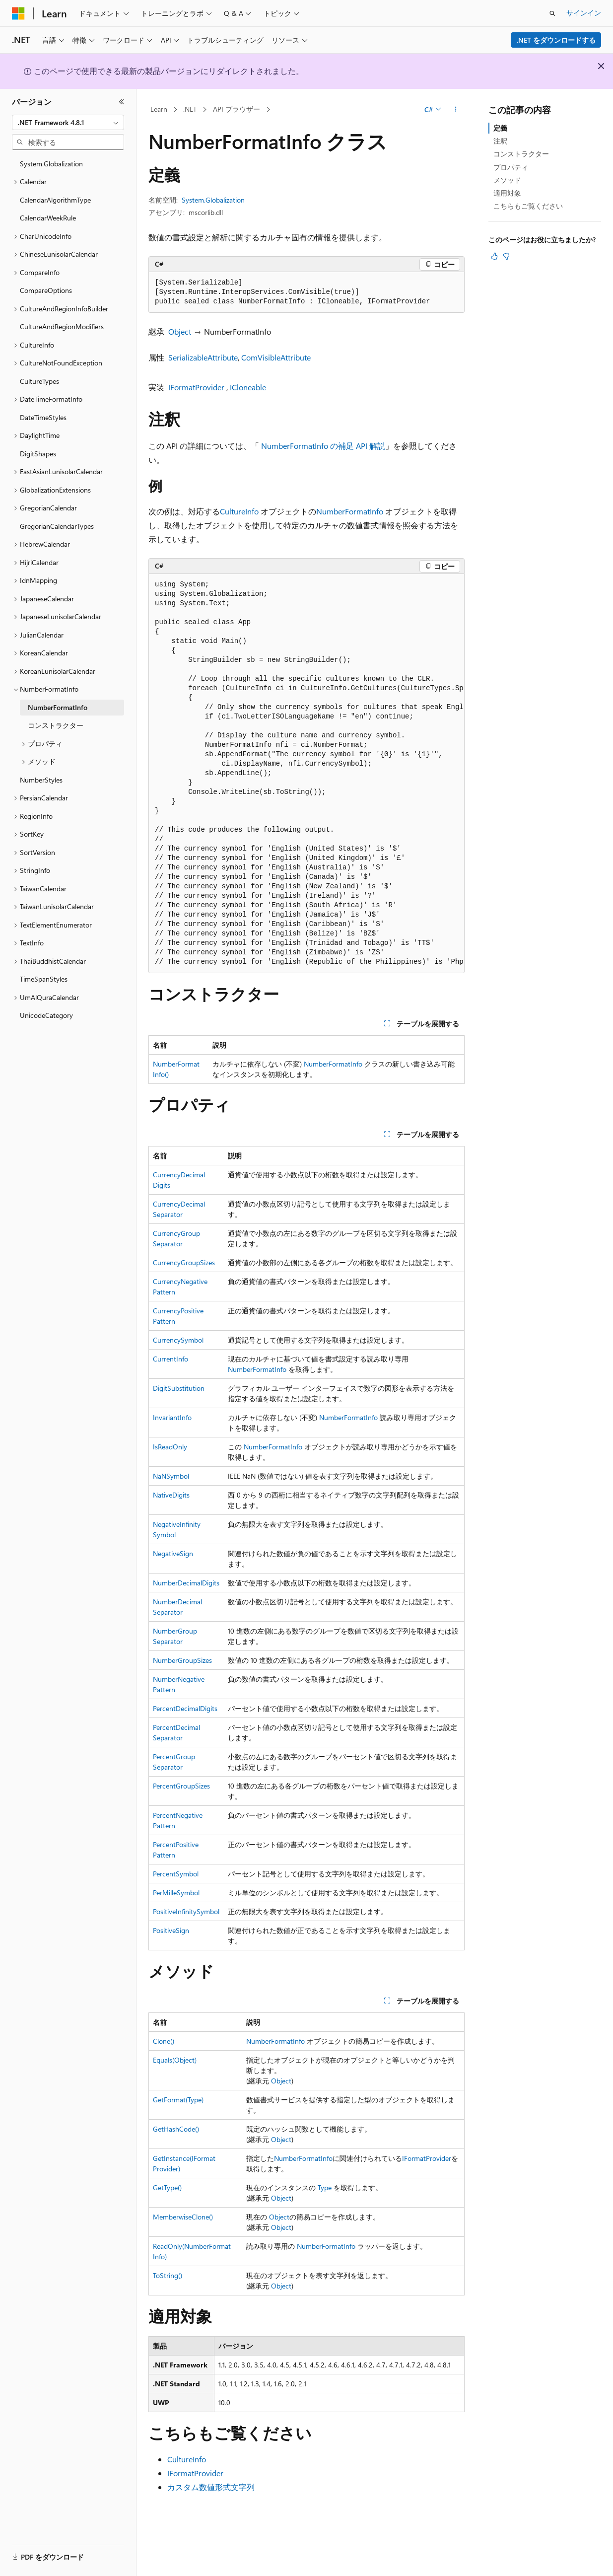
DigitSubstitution (178, 1388)
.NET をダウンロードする (556, 40)
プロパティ (510, 167)
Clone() (163, 2041)
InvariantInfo (172, 1417)
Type (325, 2187)
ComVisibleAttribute (276, 357)
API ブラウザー (236, 109)
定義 (500, 128)
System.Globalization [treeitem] (51, 163)
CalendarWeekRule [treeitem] (48, 217)
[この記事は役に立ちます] (494, 256)
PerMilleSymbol (176, 1892)
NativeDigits (171, 1495)
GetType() (167, 2187)
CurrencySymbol (178, 1340)
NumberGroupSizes (182, 1660)
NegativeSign (173, 1553)
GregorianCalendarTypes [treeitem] (57, 526)
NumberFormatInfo (349, 511)
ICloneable (248, 387)
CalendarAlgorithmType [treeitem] (55, 200)
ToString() (167, 2275)
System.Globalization (213, 200)
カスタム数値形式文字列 (211, 2487)
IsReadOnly (170, 1446)
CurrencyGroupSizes (184, 1262)
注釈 (500, 140)
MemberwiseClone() (183, 2216)
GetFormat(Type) (178, 2099)
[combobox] (68, 123)
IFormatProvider (196, 387)
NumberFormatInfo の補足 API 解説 (323, 445)
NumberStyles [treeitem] (41, 780)
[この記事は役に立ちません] (506, 256)
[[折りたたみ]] (121, 102)
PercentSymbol (176, 1873)
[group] (306, 773)
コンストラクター (521, 153)
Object (179, 331)
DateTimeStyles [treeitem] (43, 417)
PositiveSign (171, 1930)
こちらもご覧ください (528, 206)
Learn (158, 109)
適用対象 (507, 193)
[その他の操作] (456, 110)
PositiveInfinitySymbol (186, 1911)
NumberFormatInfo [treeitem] (57, 707)
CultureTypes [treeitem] (39, 381)
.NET (190, 109)
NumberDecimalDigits (186, 1582)
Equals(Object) (175, 2060)
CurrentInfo (170, 1358)
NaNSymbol (171, 1476)
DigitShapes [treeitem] (38, 453)
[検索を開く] (552, 13)
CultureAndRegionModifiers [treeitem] (62, 326)
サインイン (583, 12)
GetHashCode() (176, 2129)
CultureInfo (239, 511)
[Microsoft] (18, 13)
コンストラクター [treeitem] (55, 725)
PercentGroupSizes (181, 1785)
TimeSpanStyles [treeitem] (44, 979)
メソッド (507, 180)
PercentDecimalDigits (185, 1708)
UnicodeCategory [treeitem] (46, 1015)
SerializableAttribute (203, 357)
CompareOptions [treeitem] (46, 290)
